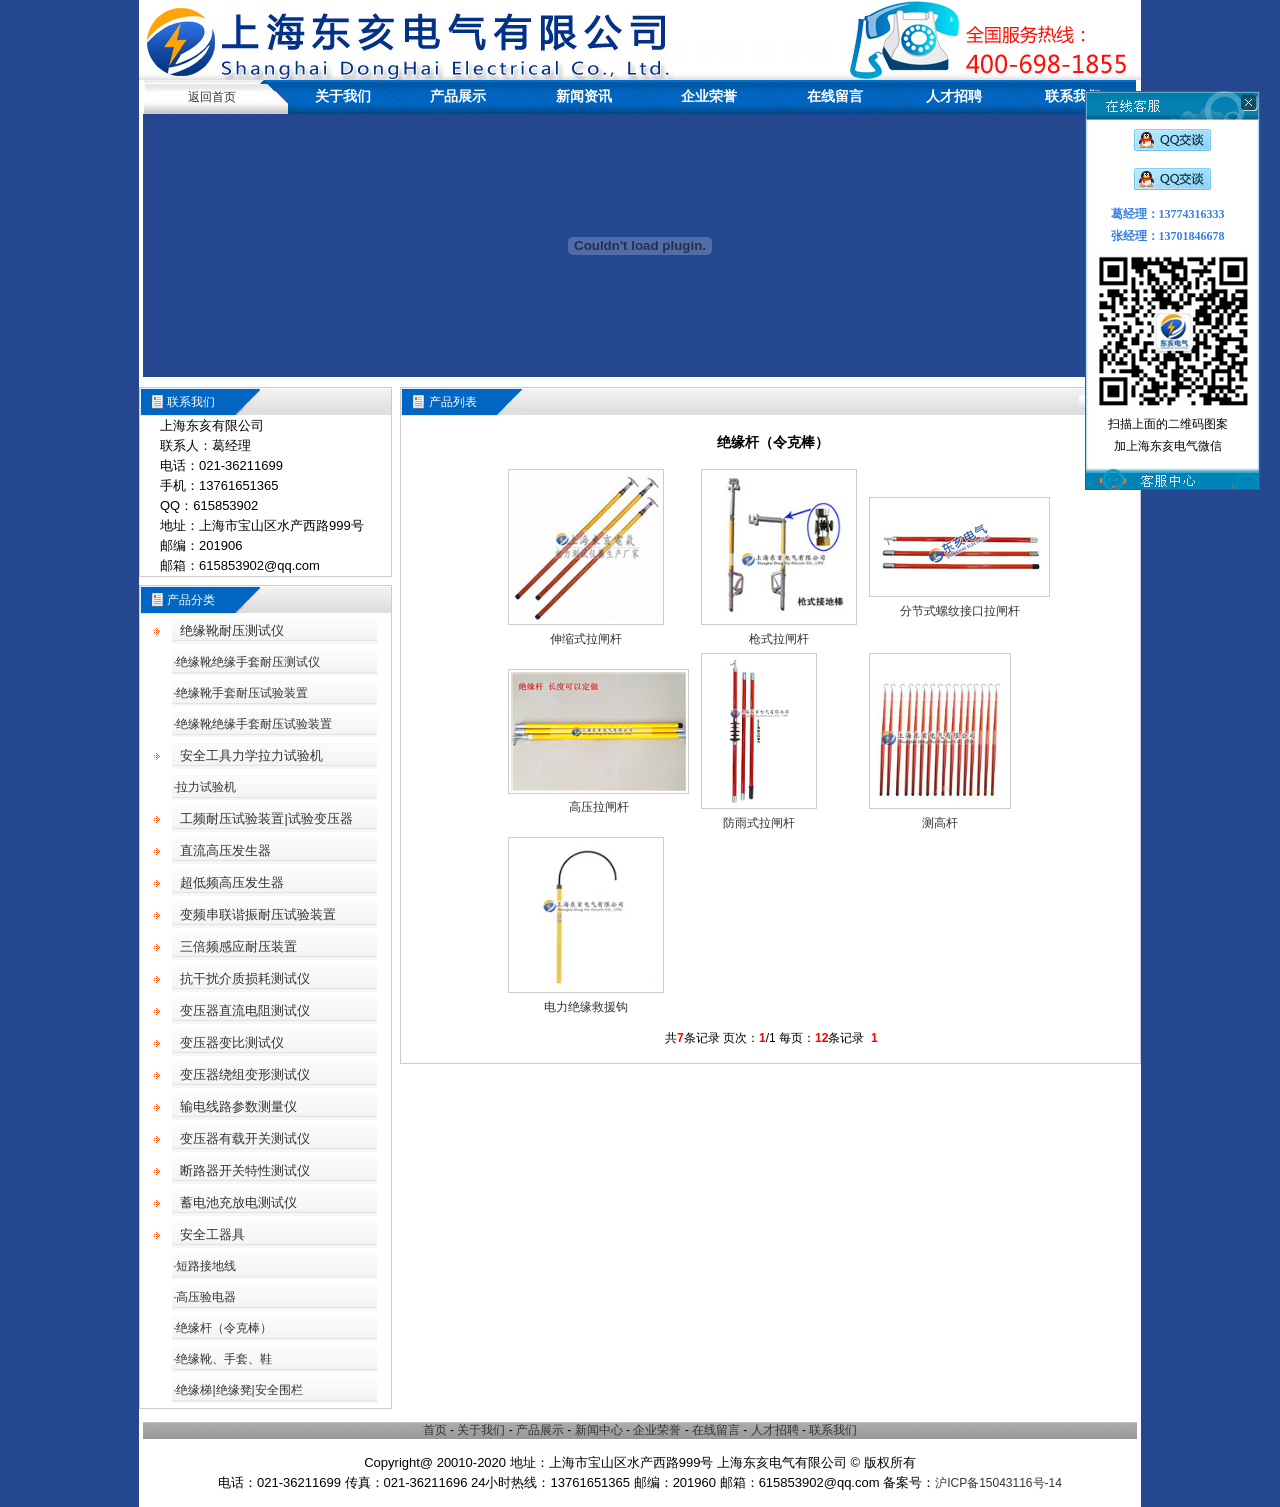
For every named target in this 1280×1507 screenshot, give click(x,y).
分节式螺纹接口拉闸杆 (960, 611)
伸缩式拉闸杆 (586, 639)
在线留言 (835, 96)
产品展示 (458, 96)
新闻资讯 (584, 96)
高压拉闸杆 (599, 807)
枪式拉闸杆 (779, 639)
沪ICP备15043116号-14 (998, 1483)
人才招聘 (954, 96)
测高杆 (940, 823)
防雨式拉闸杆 (759, 823)
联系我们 (1073, 96)
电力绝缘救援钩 (586, 1007)
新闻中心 (599, 1430)
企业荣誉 (709, 96)
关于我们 (343, 96)
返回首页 (212, 97)
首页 (435, 1430)
